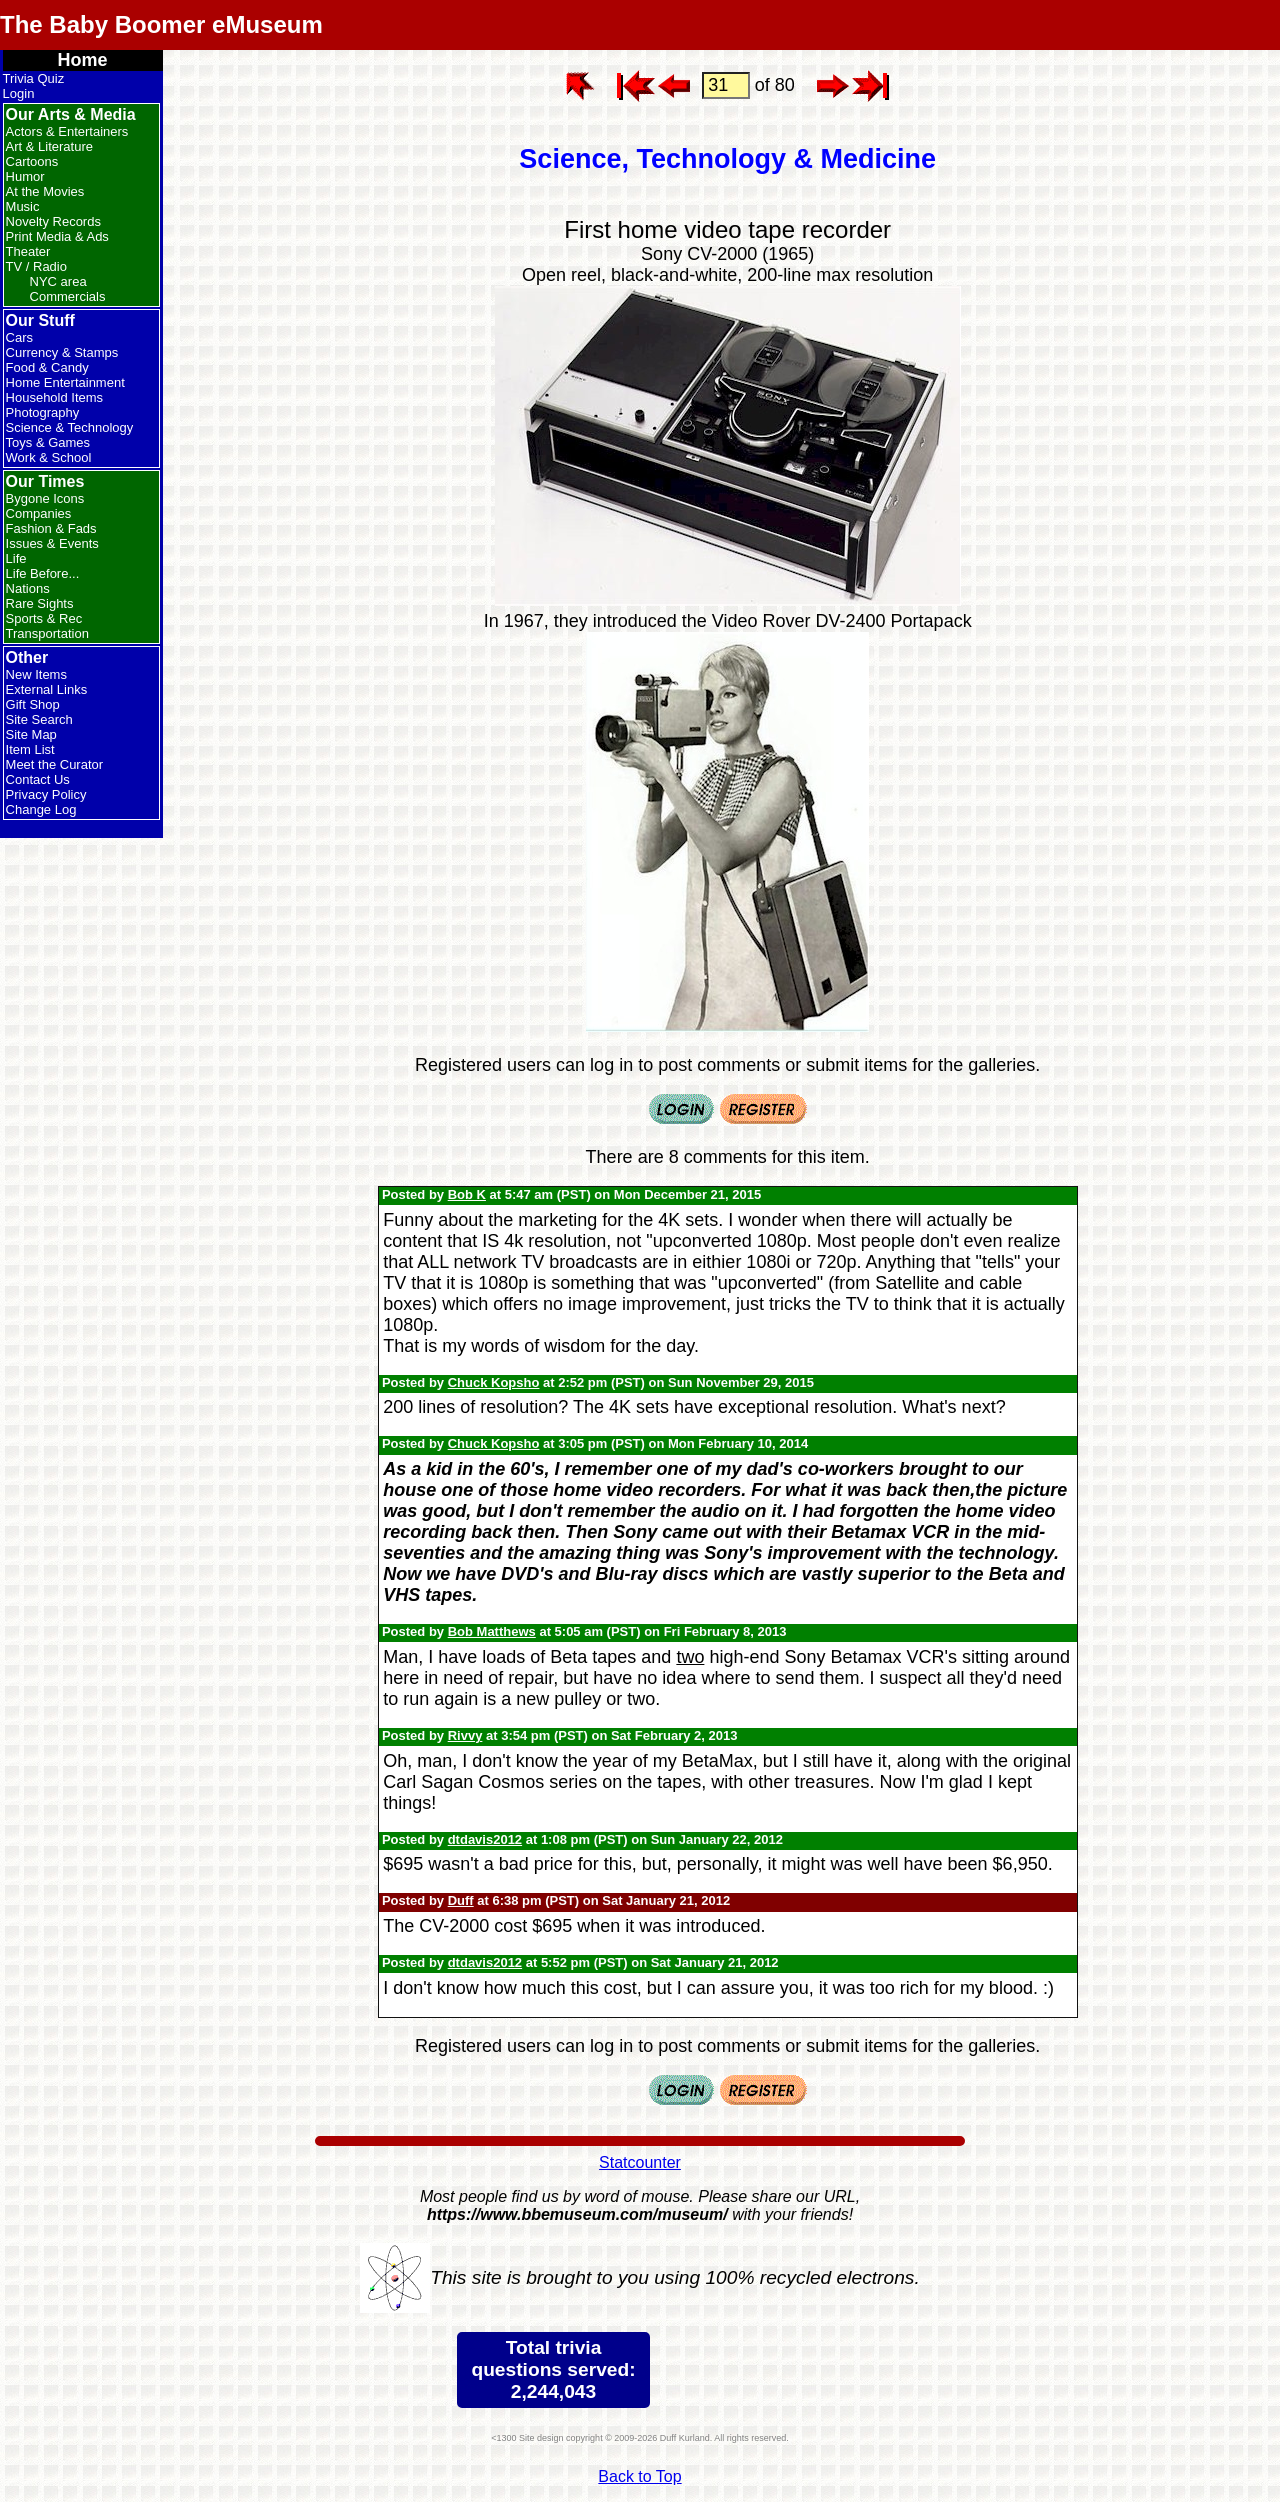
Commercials (68, 296)
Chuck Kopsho (494, 1382)
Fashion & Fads (51, 528)
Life (16, 558)
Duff (461, 1900)
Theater (28, 251)
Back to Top (639, 2476)
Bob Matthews (492, 1631)
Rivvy (465, 1735)
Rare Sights (40, 603)
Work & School (49, 457)
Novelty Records (53, 221)
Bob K (467, 1194)
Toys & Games (48, 442)
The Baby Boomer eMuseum (161, 24)
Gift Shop (33, 704)
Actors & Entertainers (67, 131)
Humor (25, 176)
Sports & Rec (44, 618)
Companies (39, 513)
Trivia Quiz (34, 78)
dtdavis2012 (485, 1839)
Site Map (31, 734)
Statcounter (640, 2162)
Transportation (47, 633)
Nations (28, 588)
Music (23, 206)
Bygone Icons (45, 498)
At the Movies (45, 191)
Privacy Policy (46, 794)
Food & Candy (47, 367)
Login (19, 93)
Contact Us (38, 779)
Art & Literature (49, 146)
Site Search (39, 719)
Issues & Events (52, 543)
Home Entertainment (65, 382)
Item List (30, 749)
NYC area (58, 281)
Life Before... (43, 573)
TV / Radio (36, 266)
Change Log (41, 809)
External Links (47, 689)
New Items (36, 674)
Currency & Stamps (62, 352)
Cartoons (32, 161)
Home (83, 60)
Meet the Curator (55, 764)
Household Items (55, 397)
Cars (19, 337)
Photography (43, 412)
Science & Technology (70, 427)
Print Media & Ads (57, 236)
